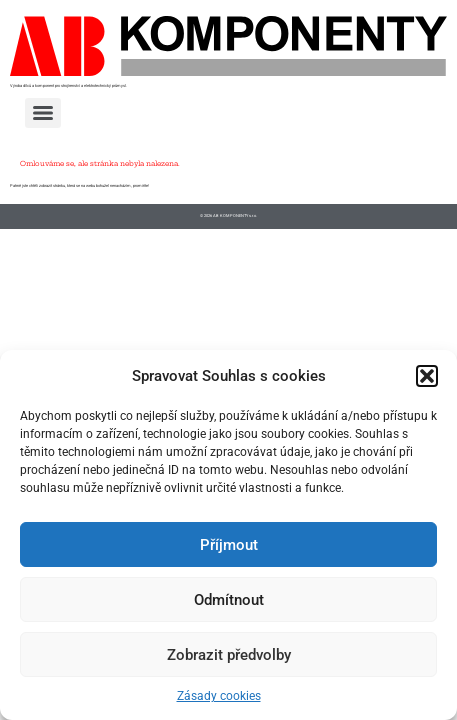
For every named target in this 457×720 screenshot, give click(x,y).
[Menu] (43, 113)
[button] (427, 376)
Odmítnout (229, 600)
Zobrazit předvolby (229, 655)
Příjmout (229, 545)
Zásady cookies (219, 696)
